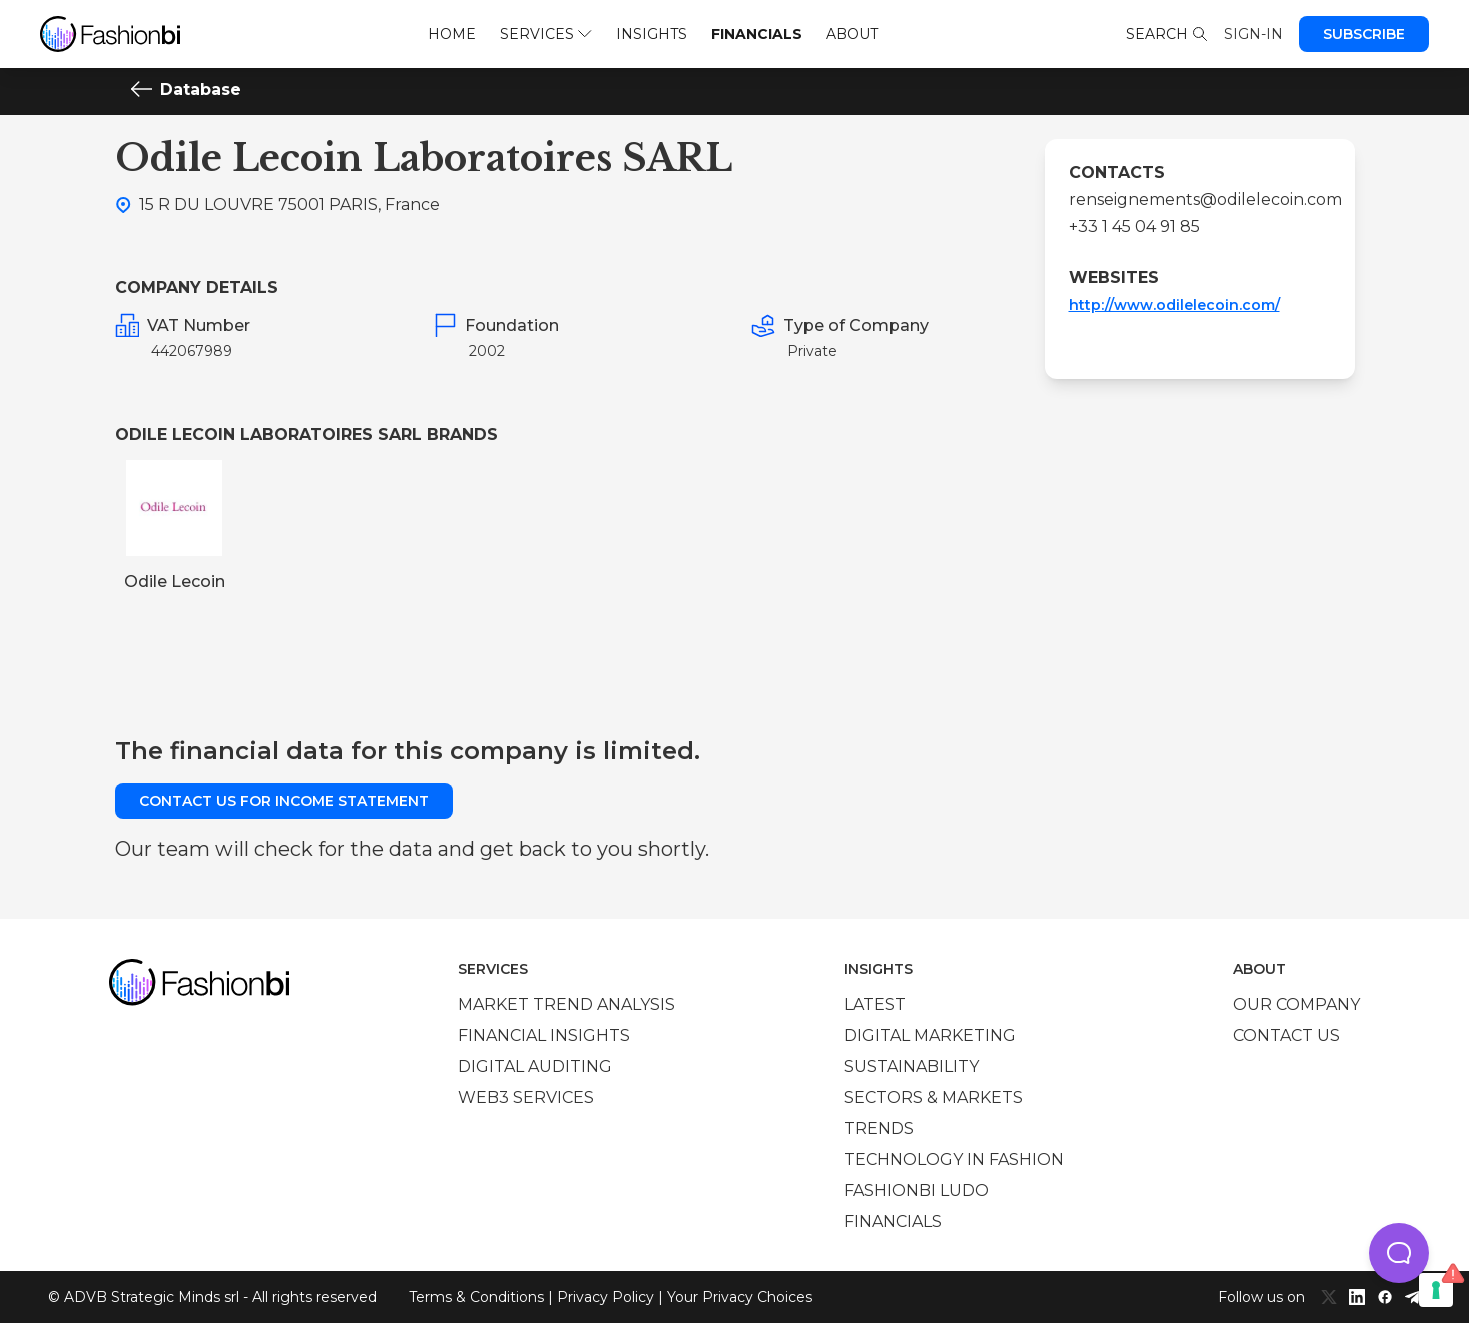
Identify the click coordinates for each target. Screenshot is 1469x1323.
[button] (1399, 1253)
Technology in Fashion (954, 1159)
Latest (875, 1004)
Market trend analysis (566, 1004)
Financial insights (544, 1035)
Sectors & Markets (933, 1097)
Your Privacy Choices (739, 1297)
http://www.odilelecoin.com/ (1174, 305)
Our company (1296, 1004)
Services (545, 34)
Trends (879, 1128)
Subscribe (1364, 34)
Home (452, 34)
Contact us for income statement (284, 801)
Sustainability (911, 1066)
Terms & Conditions (476, 1297)
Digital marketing (930, 1035)
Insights (651, 34)
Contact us (1286, 1035)
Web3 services (526, 1097)
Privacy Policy (605, 1297)
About (852, 34)
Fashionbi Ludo (916, 1190)
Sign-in (1253, 34)
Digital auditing (535, 1066)
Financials (756, 34)
